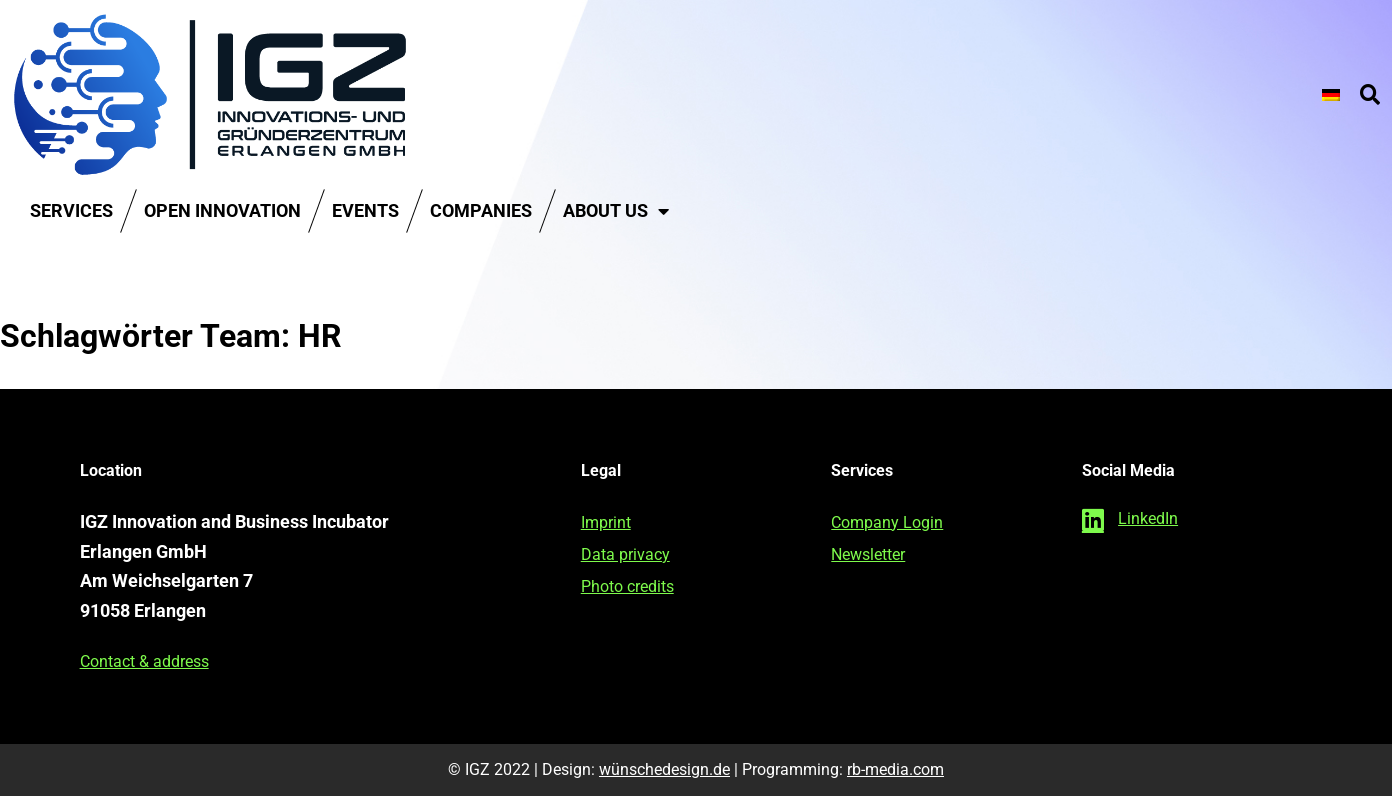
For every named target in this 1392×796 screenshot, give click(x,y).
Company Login (887, 522)
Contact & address (144, 661)
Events (365, 210)
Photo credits (627, 586)
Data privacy (625, 554)
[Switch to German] (1331, 94)
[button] (1370, 95)
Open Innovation (222, 210)
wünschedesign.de (664, 769)
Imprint (606, 522)
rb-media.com (895, 769)
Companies (481, 210)
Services (71, 210)
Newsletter (868, 554)
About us (616, 211)
